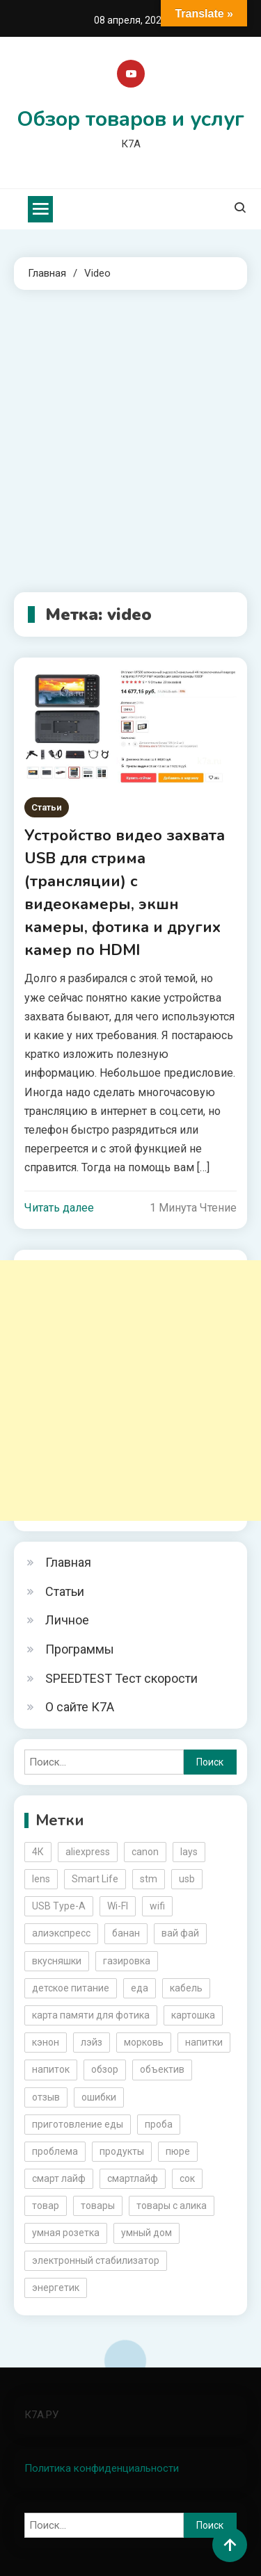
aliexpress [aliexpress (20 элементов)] (87, 1851)
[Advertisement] (130, 441)
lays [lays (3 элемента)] (189, 1851)
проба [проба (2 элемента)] (159, 2124)
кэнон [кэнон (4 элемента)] (45, 2042)
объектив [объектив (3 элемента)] (162, 2069)
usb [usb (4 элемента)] (187, 1878)
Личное (67, 1620)
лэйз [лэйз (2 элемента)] (91, 2042)
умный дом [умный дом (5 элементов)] (146, 2232)
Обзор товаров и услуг (130, 119)
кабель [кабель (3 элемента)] (186, 1988)
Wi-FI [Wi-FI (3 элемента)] (117, 1905)
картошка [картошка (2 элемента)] (193, 2015)
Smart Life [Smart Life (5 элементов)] (95, 1878)
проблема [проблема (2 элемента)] (55, 2151)
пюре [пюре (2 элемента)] (178, 2151)
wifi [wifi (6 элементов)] (157, 1905)
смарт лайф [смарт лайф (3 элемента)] (59, 2178)
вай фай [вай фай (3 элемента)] (180, 1933)
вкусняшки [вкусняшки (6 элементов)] (56, 1960)
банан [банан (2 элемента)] (126, 1933)
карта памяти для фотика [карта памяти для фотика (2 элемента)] (91, 2015)
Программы (79, 1649)
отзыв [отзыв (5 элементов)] (46, 2097)
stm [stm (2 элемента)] (148, 1878)
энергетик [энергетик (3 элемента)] (55, 2287)
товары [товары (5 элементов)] (98, 2205)
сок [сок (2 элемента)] (187, 2178)
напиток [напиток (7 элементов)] (51, 2069)
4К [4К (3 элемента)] (38, 1851)
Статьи (46, 807)
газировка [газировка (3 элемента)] (126, 1960)
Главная (68, 1562)
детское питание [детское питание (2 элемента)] (70, 1988)
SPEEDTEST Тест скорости (121, 1678)
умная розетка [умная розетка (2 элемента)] (66, 2232)
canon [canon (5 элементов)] (145, 1851)
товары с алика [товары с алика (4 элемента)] (171, 2205)
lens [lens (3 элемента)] (41, 1878)
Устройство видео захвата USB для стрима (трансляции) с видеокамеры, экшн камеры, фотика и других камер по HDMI (124, 893)
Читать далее (59, 1207)
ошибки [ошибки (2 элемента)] (98, 2097)
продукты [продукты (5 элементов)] (122, 2151)
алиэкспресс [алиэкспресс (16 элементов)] (61, 1933)
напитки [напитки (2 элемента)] (204, 2042)
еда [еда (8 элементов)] (139, 1988)
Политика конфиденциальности (101, 2468)
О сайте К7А (79, 1706)
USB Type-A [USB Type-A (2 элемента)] (59, 1905)
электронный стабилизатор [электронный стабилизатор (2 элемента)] (95, 2260)
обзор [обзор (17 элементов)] (104, 2069)
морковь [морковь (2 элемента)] (144, 2042)
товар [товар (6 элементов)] (45, 2205)
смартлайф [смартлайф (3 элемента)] (132, 2178)
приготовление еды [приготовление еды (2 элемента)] (77, 2124)
